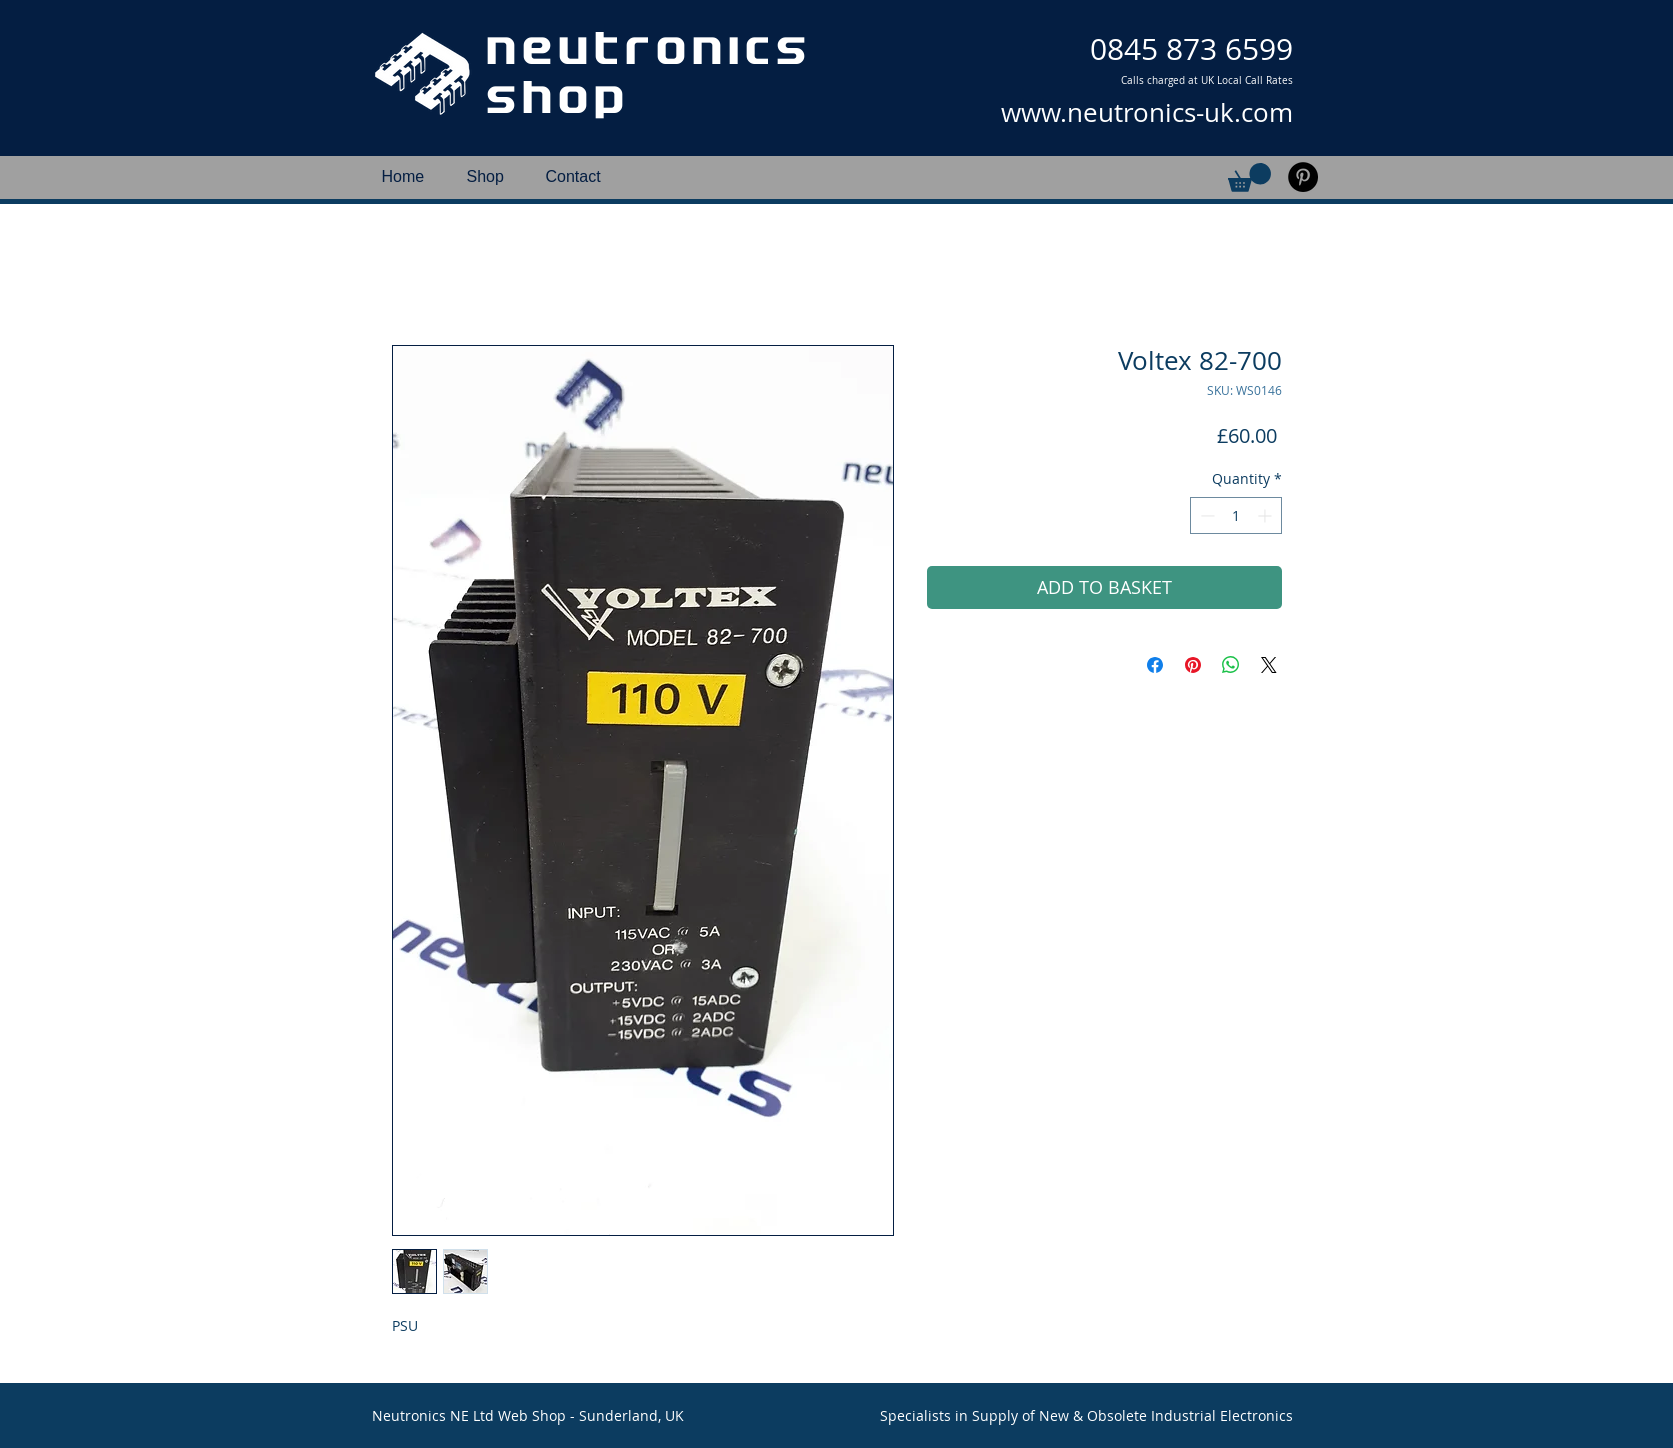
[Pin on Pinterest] (1193, 665)
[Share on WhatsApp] (1231, 665)
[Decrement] (1205, 515)
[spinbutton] (1236, 515)
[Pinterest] (1303, 177)
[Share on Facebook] (1155, 665)
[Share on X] (1269, 665)
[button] (1249, 177)
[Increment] (1266, 515)
